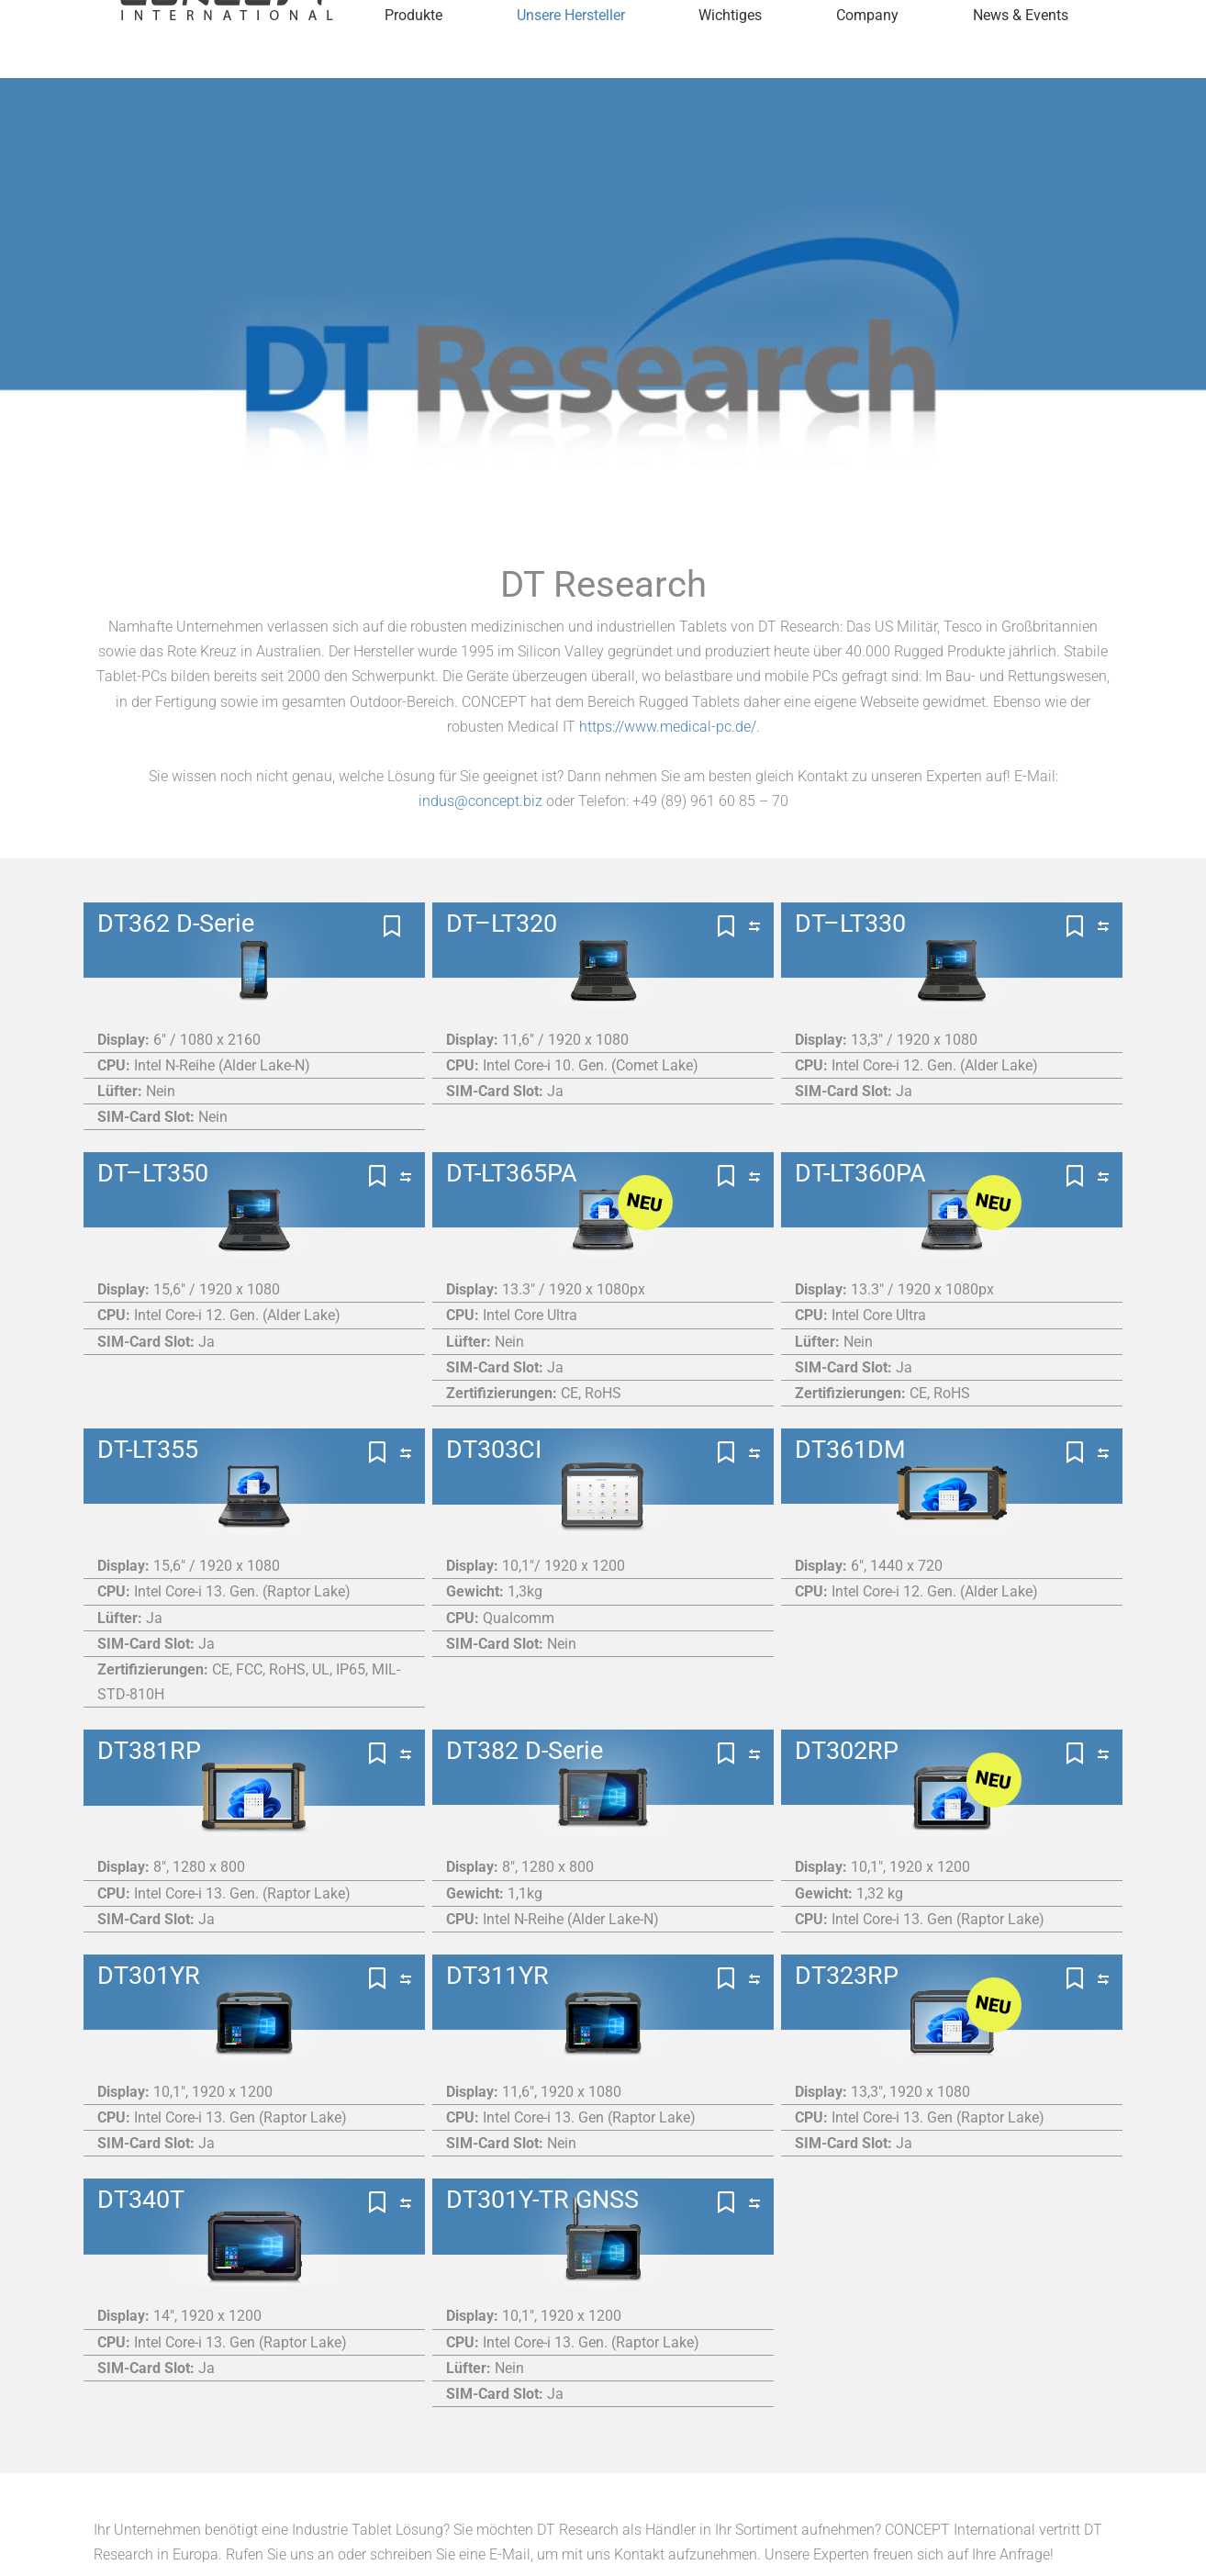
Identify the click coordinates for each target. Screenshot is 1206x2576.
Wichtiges (730, 59)
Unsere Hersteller (571, 59)
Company (867, 59)
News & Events (1020, 59)
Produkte (413, 59)
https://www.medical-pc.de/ (667, 726)
